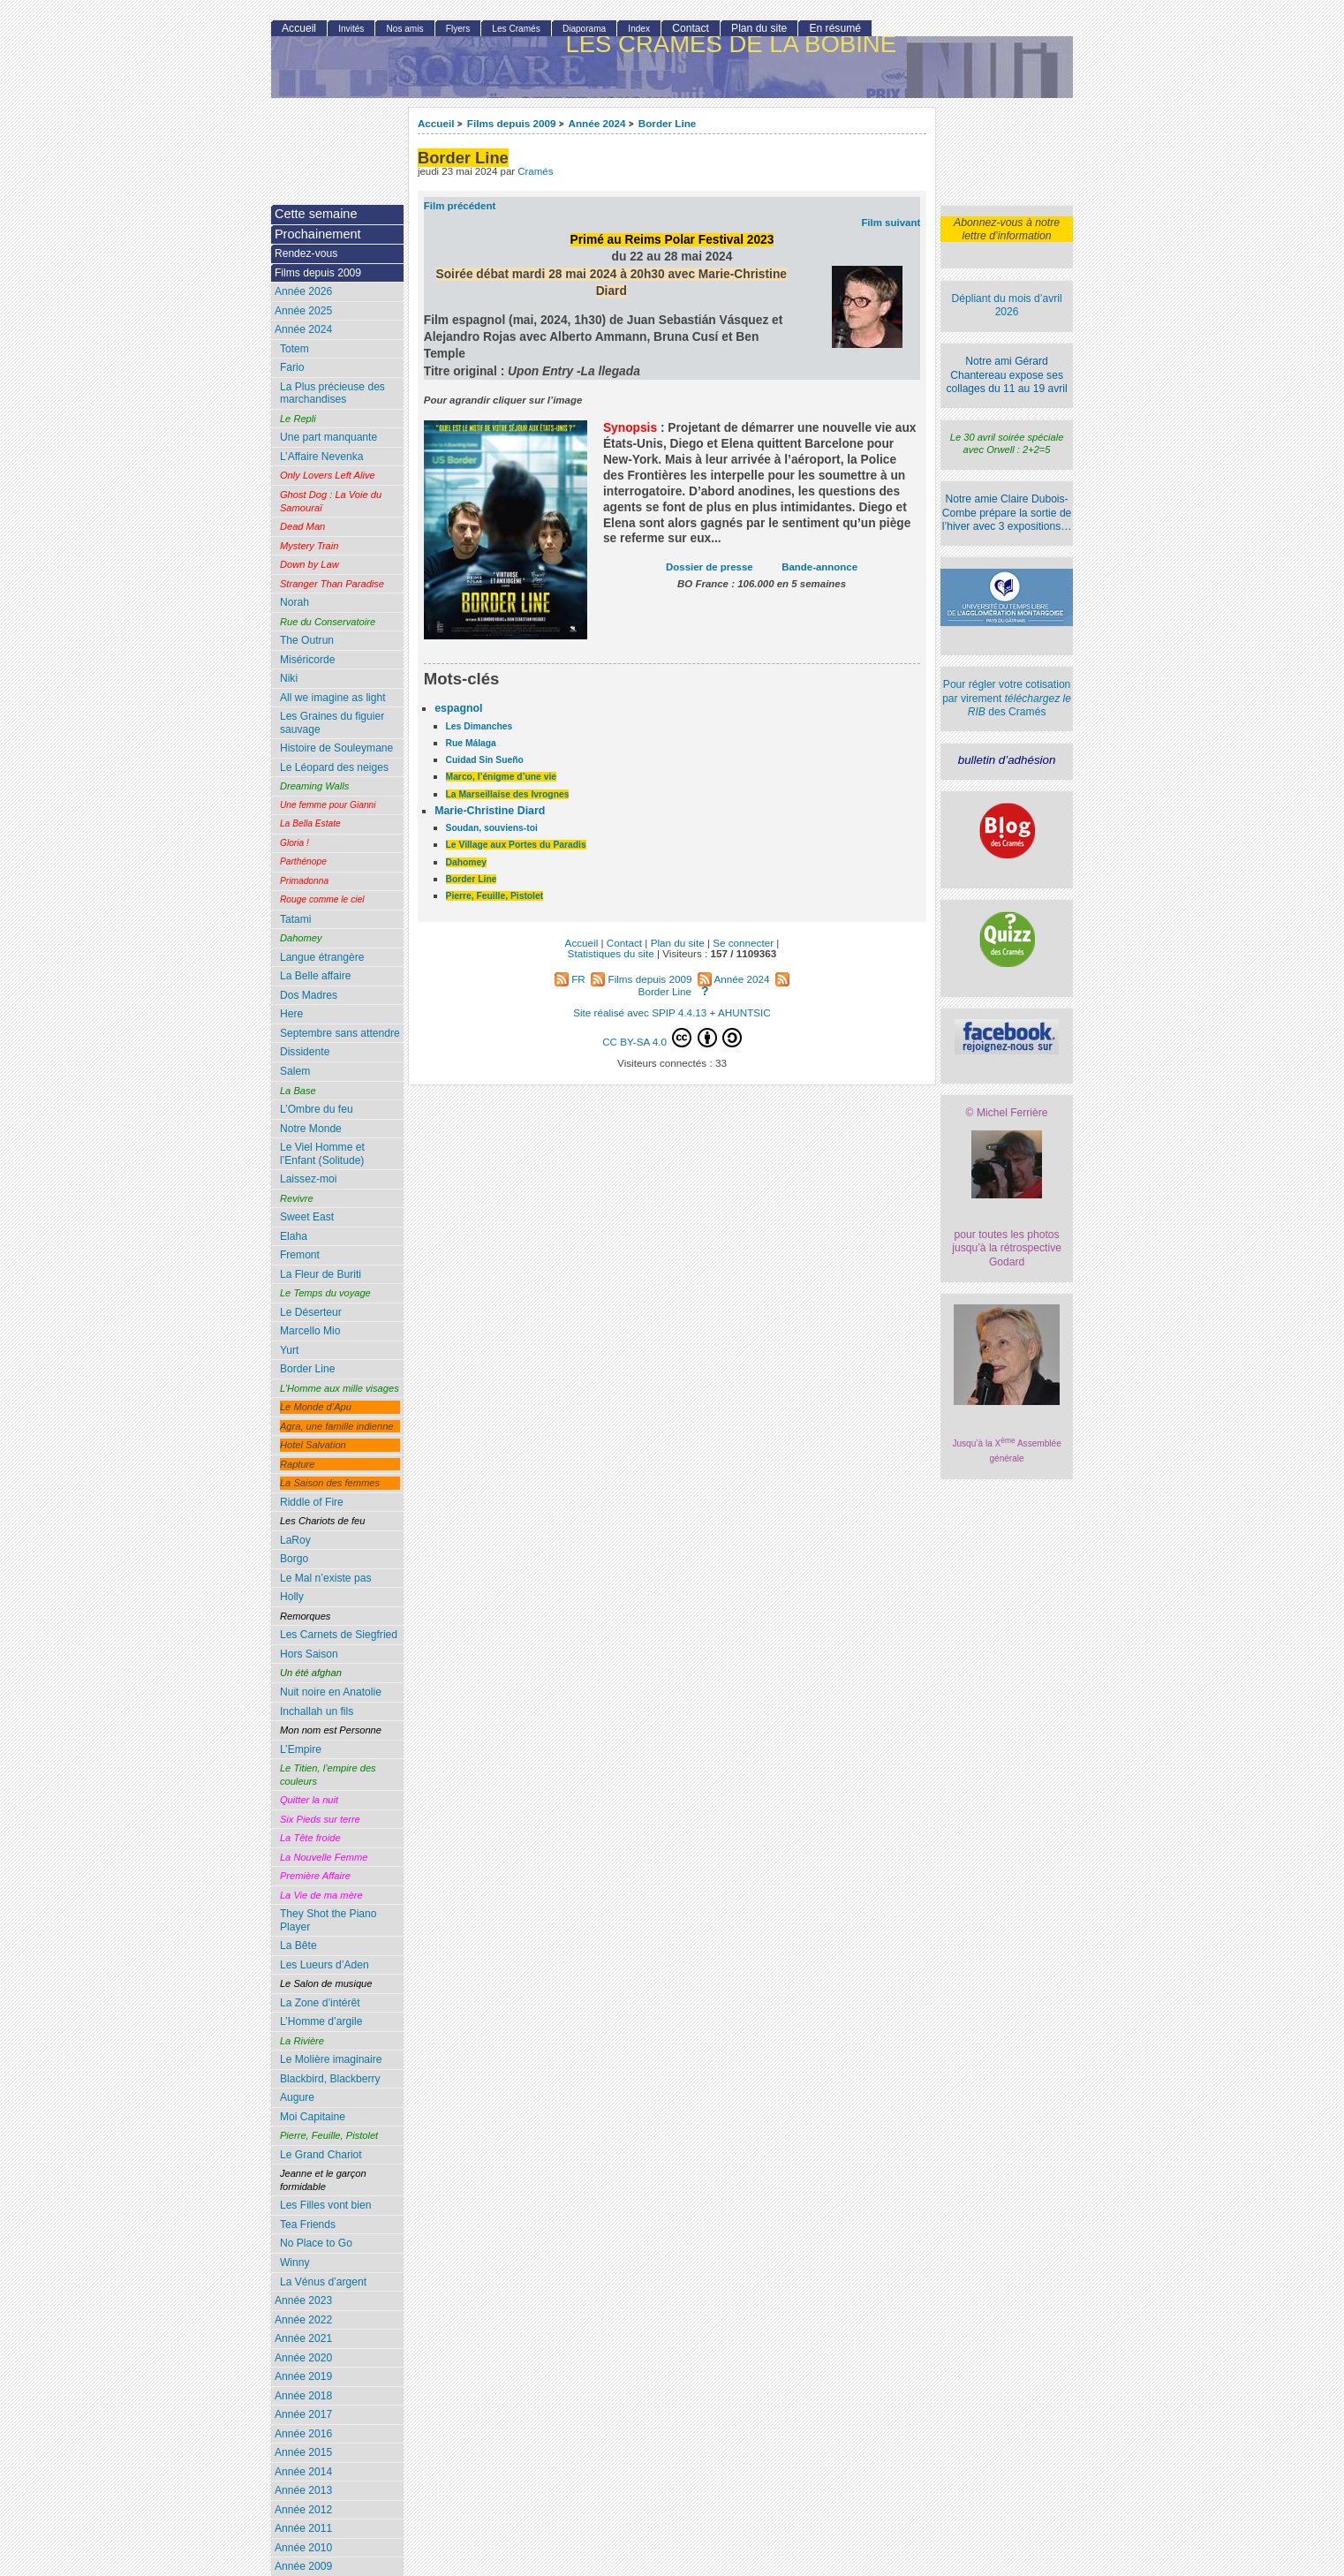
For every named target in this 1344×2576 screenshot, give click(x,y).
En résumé (834, 28)
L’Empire (300, 1749)
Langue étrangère (322, 957)
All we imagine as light (333, 697)
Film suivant (890, 222)
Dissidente (304, 1052)
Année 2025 (303, 311)
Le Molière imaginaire (331, 2059)
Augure (297, 2097)
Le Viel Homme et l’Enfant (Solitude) (322, 1154)
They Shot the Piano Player (328, 1920)
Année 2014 (303, 2472)
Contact (690, 28)
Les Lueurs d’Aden (324, 1965)
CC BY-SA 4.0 (672, 1037)
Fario (292, 367)
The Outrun (307, 640)
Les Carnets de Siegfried (338, 1634)
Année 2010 (303, 2548)
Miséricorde (308, 659)
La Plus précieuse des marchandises (332, 393)
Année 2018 (303, 2396)
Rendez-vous (306, 253)
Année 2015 (303, 2452)
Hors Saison (309, 1654)
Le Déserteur (311, 1312)
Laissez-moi (308, 1179)
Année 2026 (303, 291)
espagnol (458, 708)
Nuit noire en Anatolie (330, 1692)
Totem (294, 349)
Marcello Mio (310, 1331)
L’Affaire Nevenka (322, 456)
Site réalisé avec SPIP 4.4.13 (639, 1012)
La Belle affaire (315, 976)
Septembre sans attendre (340, 1033)
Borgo (294, 1558)
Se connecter (743, 942)
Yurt (289, 1350)
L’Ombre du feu (316, 1109)
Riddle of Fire (312, 1502)
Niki (289, 678)
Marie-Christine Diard (489, 811)
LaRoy (295, 1540)
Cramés (535, 171)
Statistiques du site (611, 953)
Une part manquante (328, 437)
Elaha (293, 1236)
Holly (292, 1596)
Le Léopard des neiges (334, 767)
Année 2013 (303, 2490)
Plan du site (759, 28)
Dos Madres (308, 995)
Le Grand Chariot (321, 2155)
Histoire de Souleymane (336, 748)
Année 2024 (596, 123)
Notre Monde (311, 1128)
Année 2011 (303, 2528)
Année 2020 (303, 2358)
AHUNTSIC (744, 1012)
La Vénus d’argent (323, 2282)
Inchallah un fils (316, 1711)
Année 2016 (303, 2434)
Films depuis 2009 (511, 123)
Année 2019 (303, 2376)
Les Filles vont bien (326, 2205)
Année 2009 (303, 2566)
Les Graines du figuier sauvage (332, 723)
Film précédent (459, 205)
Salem (295, 1071)
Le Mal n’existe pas (326, 1578)
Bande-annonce (819, 567)
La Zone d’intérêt (320, 2003)
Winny (295, 2262)
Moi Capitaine (312, 2117)
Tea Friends (308, 2224)
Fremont (300, 1255)
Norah (294, 602)
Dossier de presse (709, 567)
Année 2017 (303, 2414)
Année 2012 (303, 2510)
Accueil (436, 123)
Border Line (667, 123)
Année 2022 (303, 2320)
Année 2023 (303, 2300)
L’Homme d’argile (321, 2021)
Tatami (296, 919)
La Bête (298, 1945)
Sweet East (307, 1217)
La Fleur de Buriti (320, 1274)
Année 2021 (303, 2338)
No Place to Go (316, 2243)
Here (291, 1014)
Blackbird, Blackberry (330, 2079)
